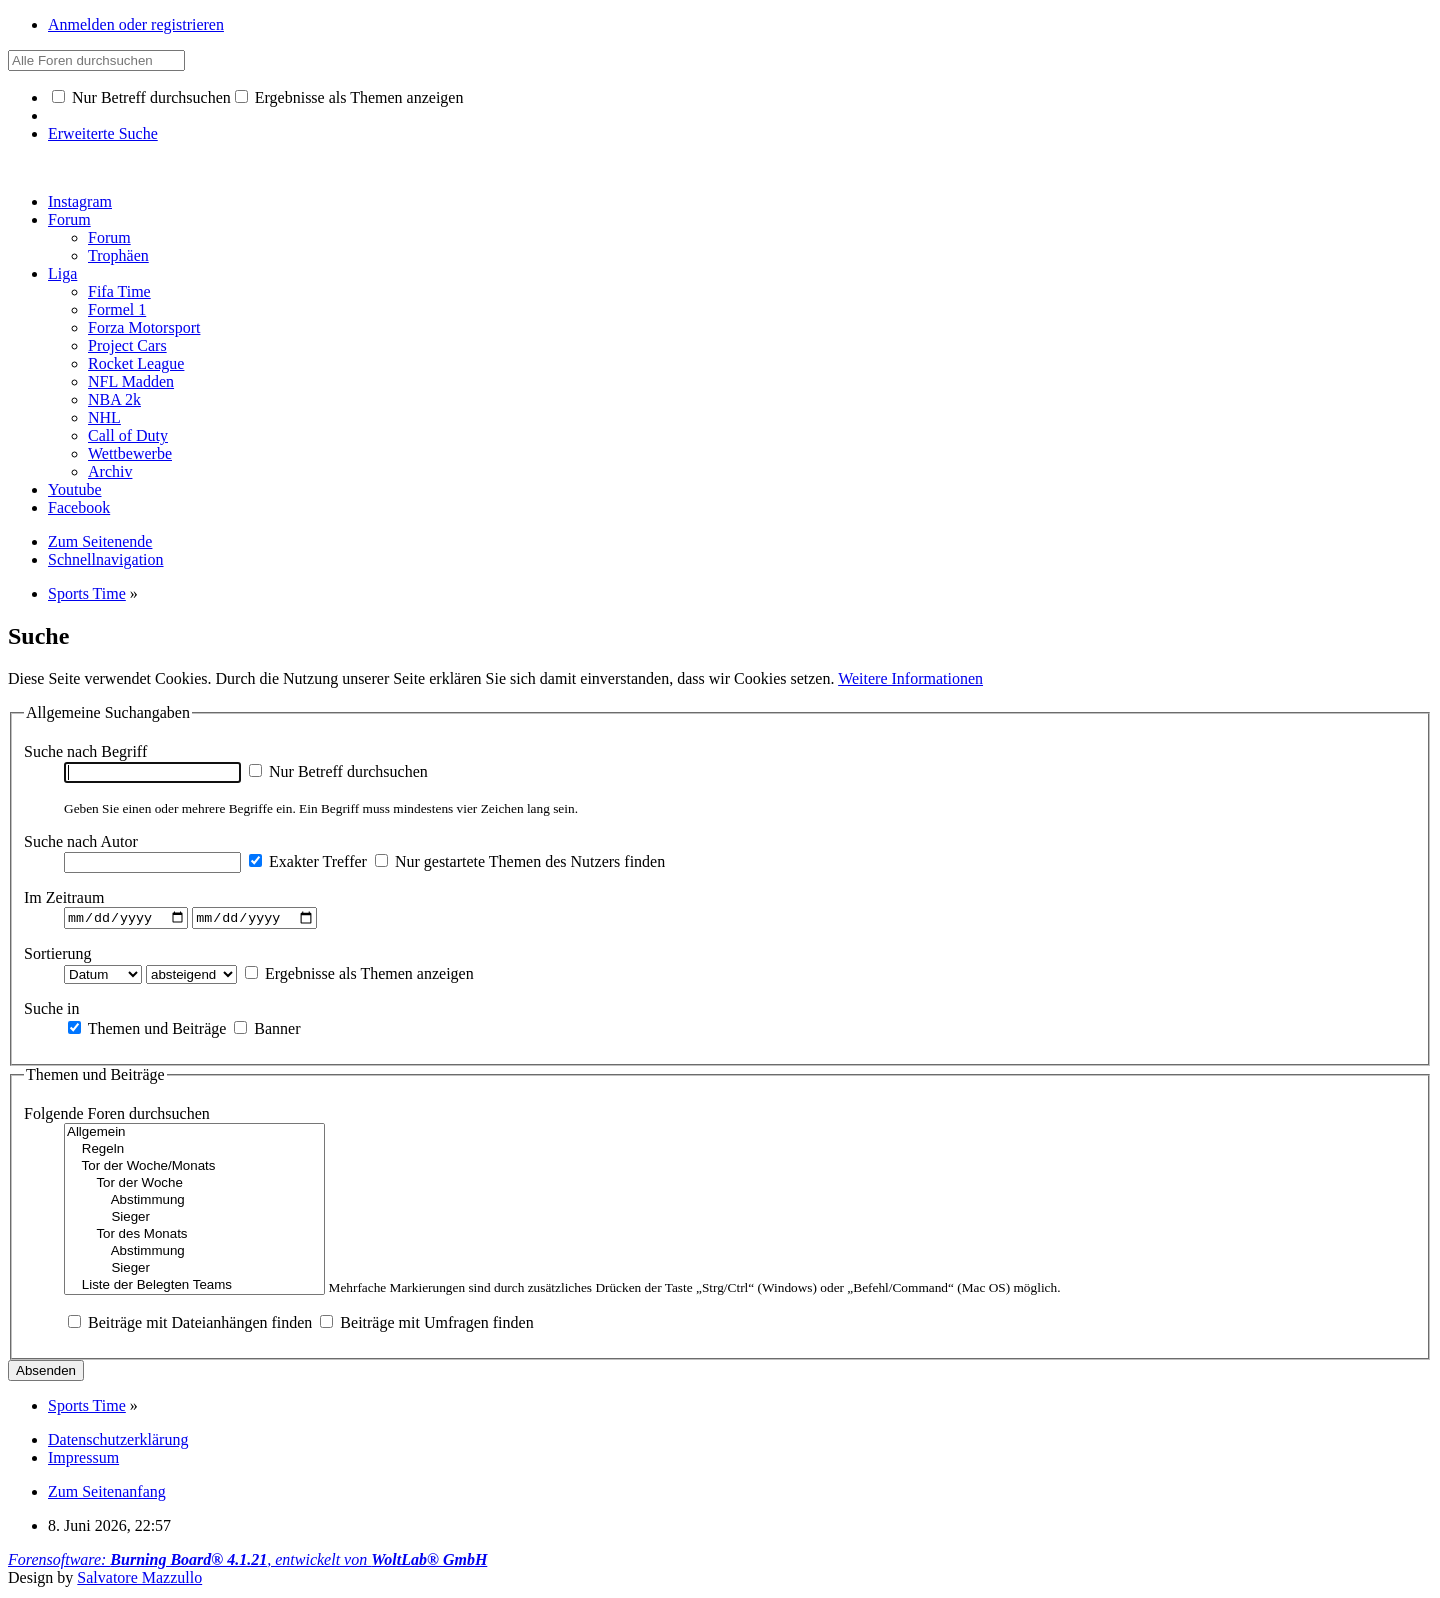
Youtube (75, 489)
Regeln (194, 1152)
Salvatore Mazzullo (139, 1580)
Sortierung (58, 955)
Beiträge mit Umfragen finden (426, 1325)
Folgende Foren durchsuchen (117, 1116)
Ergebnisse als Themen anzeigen (349, 97)
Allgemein (194, 1135)
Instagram (80, 201)
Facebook (79, 507)
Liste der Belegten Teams (194, 1288)
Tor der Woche (194, 1186)
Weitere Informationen (910, 678)
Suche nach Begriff (85, 751)
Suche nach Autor (81, 841)
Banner (267, 1030)
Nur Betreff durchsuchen (141, 97)
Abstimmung (194, 1203)
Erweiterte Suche (103, 133)
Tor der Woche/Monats (194, 1169)
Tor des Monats (194, 1237)
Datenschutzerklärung (118, 1442)
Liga (62, 273)
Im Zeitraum (64, 897)
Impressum (83, 1460)
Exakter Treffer (308, 861)
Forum (69, 219)
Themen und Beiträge (147, 1030)
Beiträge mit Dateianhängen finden (190, 1325)
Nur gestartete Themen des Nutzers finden (520, 861)
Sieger (194, 1220)
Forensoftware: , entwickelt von (247, 1562)
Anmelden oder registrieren (136, 24)
